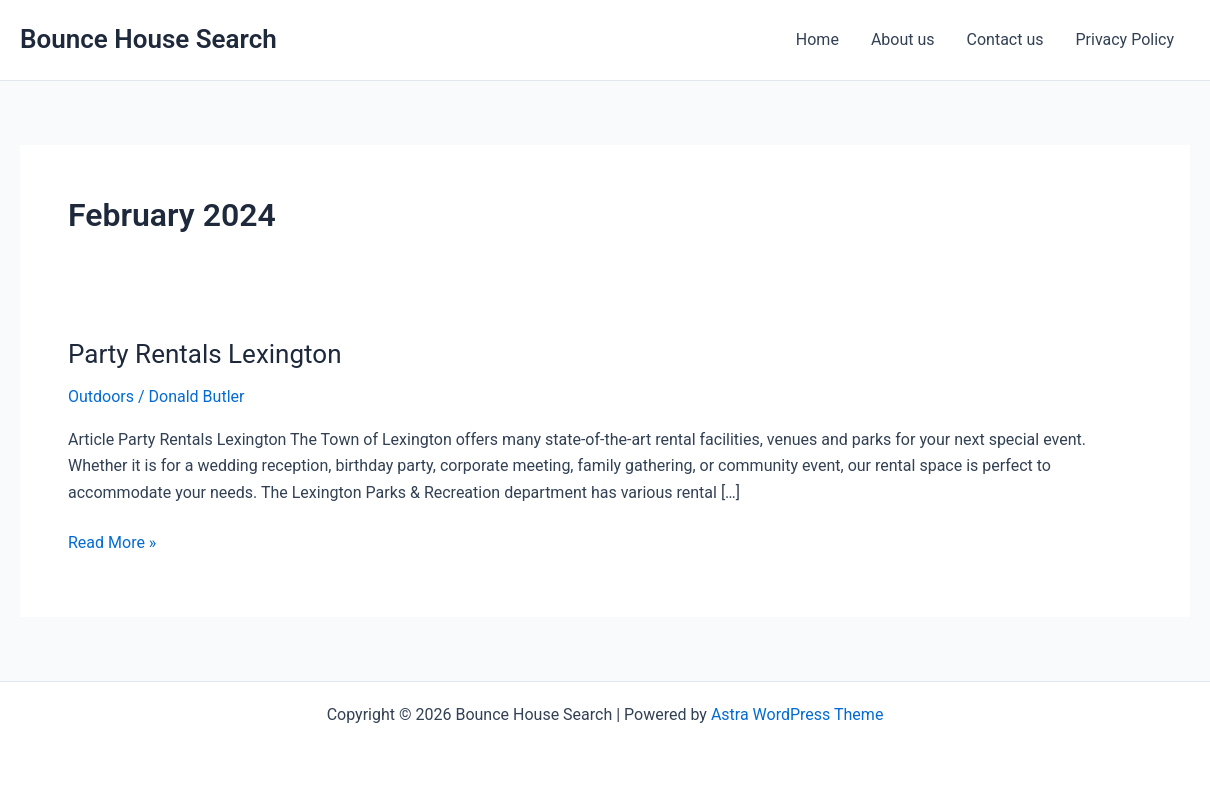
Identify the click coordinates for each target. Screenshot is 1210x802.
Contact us (1005, 39)
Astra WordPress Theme (797, 714)
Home (817, 39)
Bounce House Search (148, 39)
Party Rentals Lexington (205, 354)
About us (903, 39)
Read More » (112, 541)
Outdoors (101, 396)
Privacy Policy (1125, 39)
